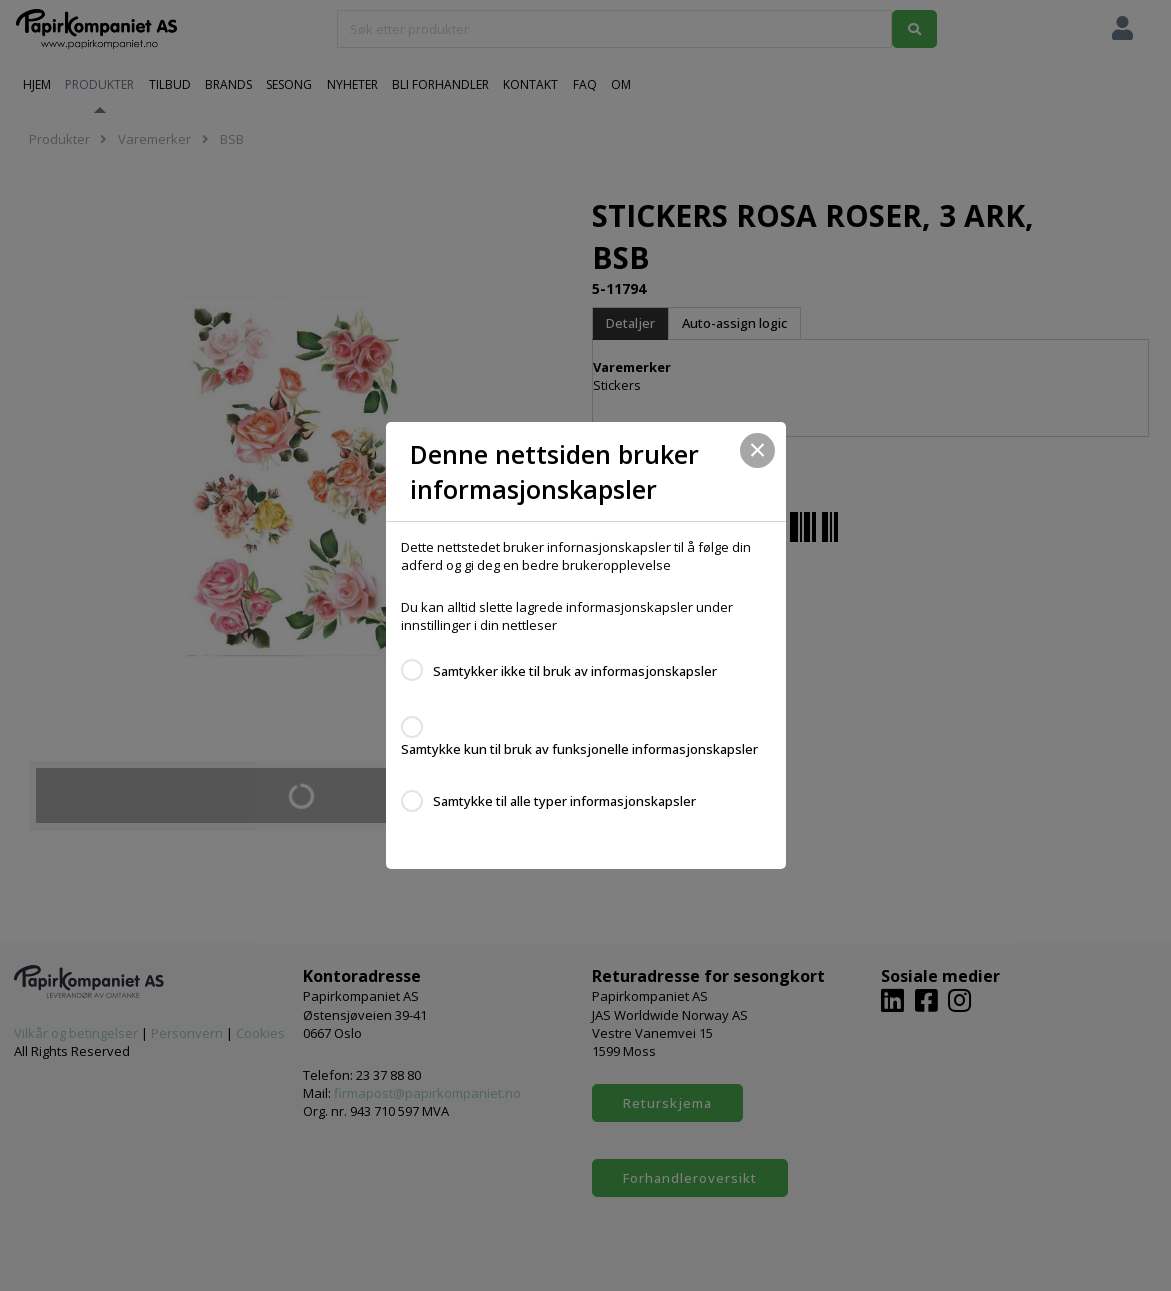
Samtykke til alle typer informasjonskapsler (564, 801)
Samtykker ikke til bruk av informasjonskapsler (575, 671)
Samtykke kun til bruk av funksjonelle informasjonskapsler (579, 749)
